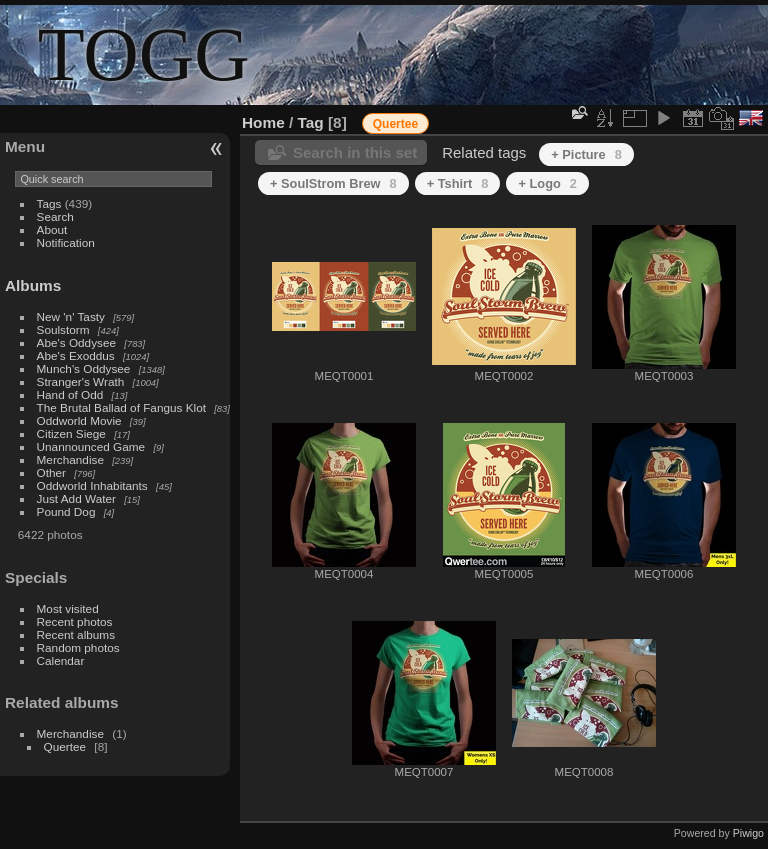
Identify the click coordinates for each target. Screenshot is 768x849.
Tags (49, 203)
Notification (66, 242)
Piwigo (748, 833)
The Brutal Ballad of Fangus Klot (121, 407)
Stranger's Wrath (81, 381)
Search (55, 216)
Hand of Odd (70, 394)
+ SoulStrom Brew (333, 183)
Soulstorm (63, 329)
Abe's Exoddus (76, 355)
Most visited (68, 608)
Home (263, 122)
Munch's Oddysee (84, 368)
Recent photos (75, 621)
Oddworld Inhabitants (92, 485)
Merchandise (70, 459)
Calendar (61, 660)
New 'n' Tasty (71, 316)
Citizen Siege (71, 433)
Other (51, 472)
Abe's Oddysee (76, 342)
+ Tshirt (458, 183)
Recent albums (76, 634)
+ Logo (547, 183)
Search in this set (355, 152)
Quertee (65, 746)
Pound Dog (66, 511)
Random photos (78, 647)
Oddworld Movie (79, 420)
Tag (311, 122)
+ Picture (586, 154)
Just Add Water (76, 498)
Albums (33, 285)
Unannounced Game (91, 446)
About (52, 229)
